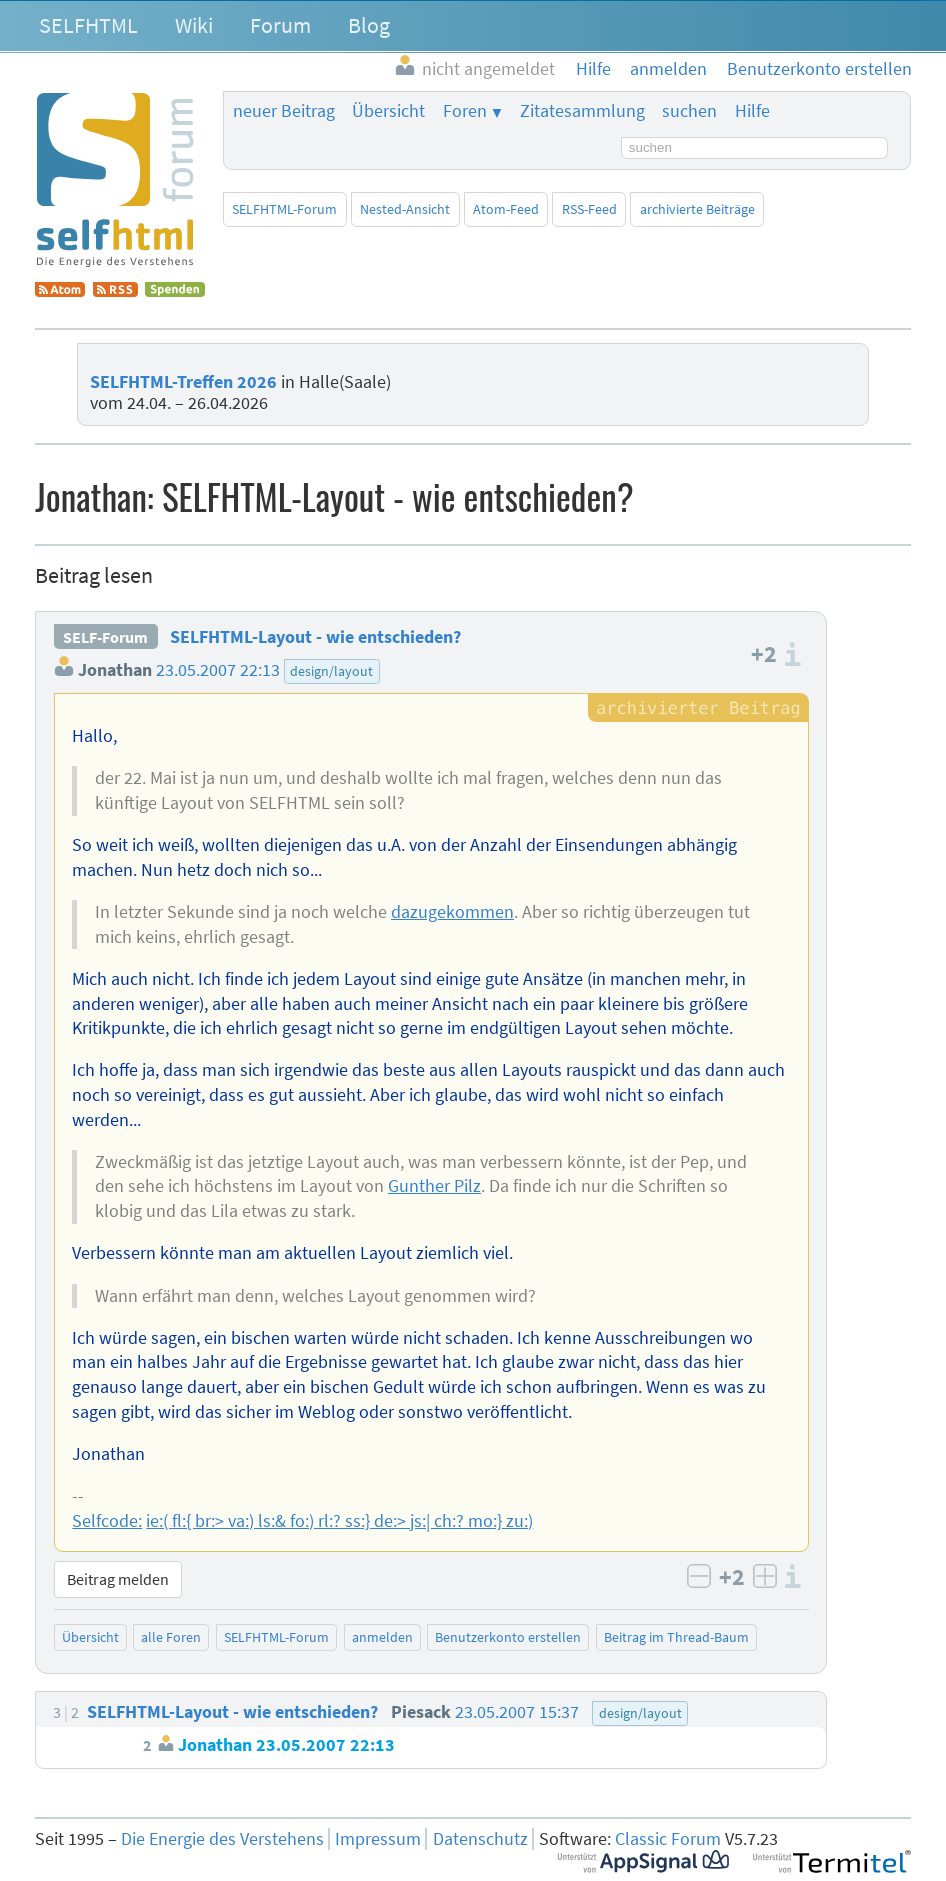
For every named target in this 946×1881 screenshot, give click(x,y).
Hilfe (752, 111)
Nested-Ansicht (405, 209)
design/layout (331, 671)
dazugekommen (452, 912)
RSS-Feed (589, 209)
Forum (280, 25)
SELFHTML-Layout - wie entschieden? (315, 637)
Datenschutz (480, 1839)
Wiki (194, 25)
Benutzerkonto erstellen (508, 1637)
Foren (465, 111)
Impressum (378, 1839)
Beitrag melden (118, 1579)
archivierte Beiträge (697, 209)
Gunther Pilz (434, 1186)
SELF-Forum (105, 637)
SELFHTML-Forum (284, 209)
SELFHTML (88, 25)
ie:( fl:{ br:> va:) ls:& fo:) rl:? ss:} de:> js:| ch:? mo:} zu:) (339, 1521)
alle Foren (171, 1637)
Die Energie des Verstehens (222, 1839)
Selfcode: (107, 1521)
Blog (369, 25)
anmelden (382, 1637)
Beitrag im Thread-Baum (676, 1637)
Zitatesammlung (582, 111)
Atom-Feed (506, 209)
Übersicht (388, 111)
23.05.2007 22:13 (218, 670)
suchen (689, 111)
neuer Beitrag (284, 111)
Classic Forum (668, 1839)
